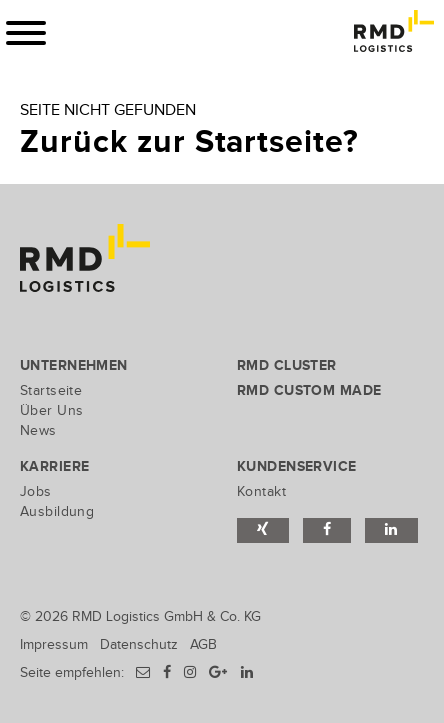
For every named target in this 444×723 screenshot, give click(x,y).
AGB (203, 644)
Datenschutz (139, 644)
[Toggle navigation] (26, 33)
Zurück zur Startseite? (189, 142)
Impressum (54, 644)
